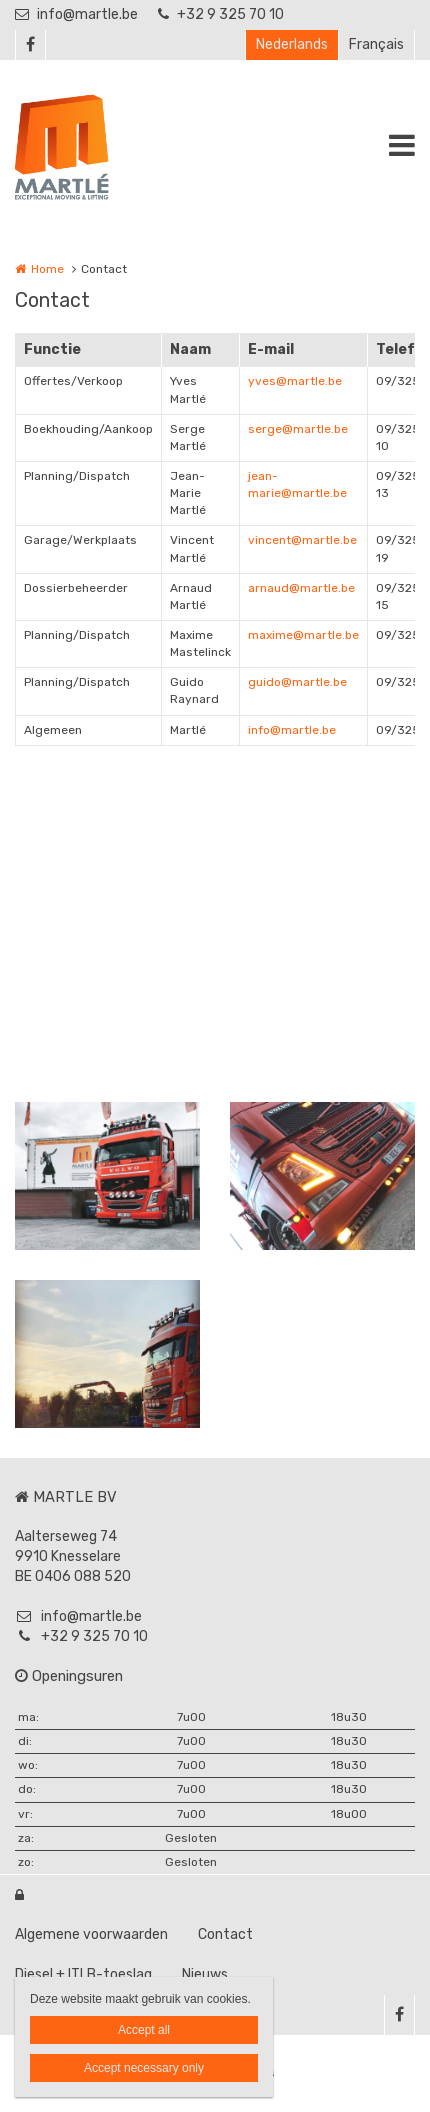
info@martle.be (76, 14)
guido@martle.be (297, 682)
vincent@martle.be (302, 540)
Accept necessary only (144, 2068)
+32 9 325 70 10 (221, 14)
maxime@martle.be (303, 635)
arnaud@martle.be (301, 588)
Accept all (144, 2030)
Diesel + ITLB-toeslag (83, 1974)
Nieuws (205, 1974)
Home (47, 269)
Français (376, 44)
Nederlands (292, 44)
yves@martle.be (295, 381)
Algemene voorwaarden (91, 1934)
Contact (225, 1934)
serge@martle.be (298, 429)
